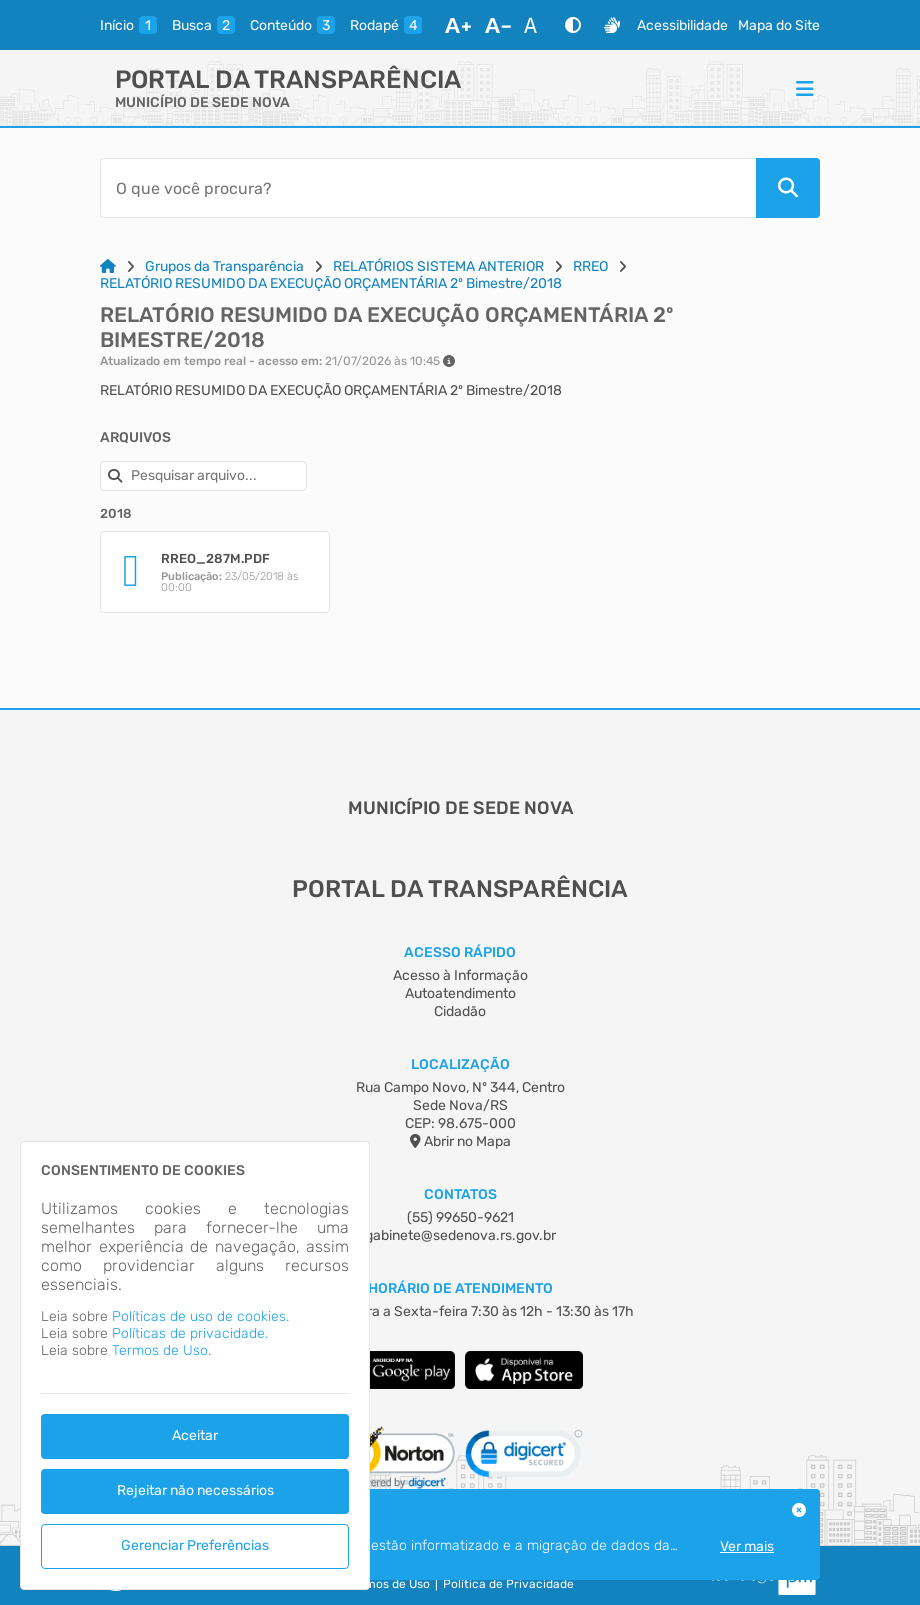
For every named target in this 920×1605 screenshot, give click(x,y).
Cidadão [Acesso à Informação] (460, 1011)
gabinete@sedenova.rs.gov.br (460, 1235)
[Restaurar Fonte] (536, 25)
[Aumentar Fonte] (458, 25)
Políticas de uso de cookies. (200, 1316)
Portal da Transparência (288, 79)
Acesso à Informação (460, 975)
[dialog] (195, 1365)
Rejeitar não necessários (195, 1490)
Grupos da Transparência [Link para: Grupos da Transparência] (224, 266)
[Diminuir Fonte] (498, 25)
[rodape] (386, 25)
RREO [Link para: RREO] (590, 266)
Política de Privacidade (508, 1584)
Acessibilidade (682, 25)
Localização (460, 1064)
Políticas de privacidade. (190, 1333)
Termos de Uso (388, 1584)
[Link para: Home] (108, 266)
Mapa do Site (779, 25)
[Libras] (612, 25)
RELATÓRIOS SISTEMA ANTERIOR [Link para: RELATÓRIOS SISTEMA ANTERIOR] (438, 266)
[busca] (203, 25)
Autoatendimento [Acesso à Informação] (460, 993)
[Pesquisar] (788, 188)
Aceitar (195, 1435)
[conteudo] (292, 25)
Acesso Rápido (460, 952)
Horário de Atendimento (460, 1288)
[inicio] (128, 25)
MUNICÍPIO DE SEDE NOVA (202, 102)
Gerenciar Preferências (195, 1545)
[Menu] (805, 88)
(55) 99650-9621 (460, 1217)
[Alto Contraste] (573, 25)
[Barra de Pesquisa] (428, 188)
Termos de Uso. (161, 1350)
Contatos (460, 1194)
